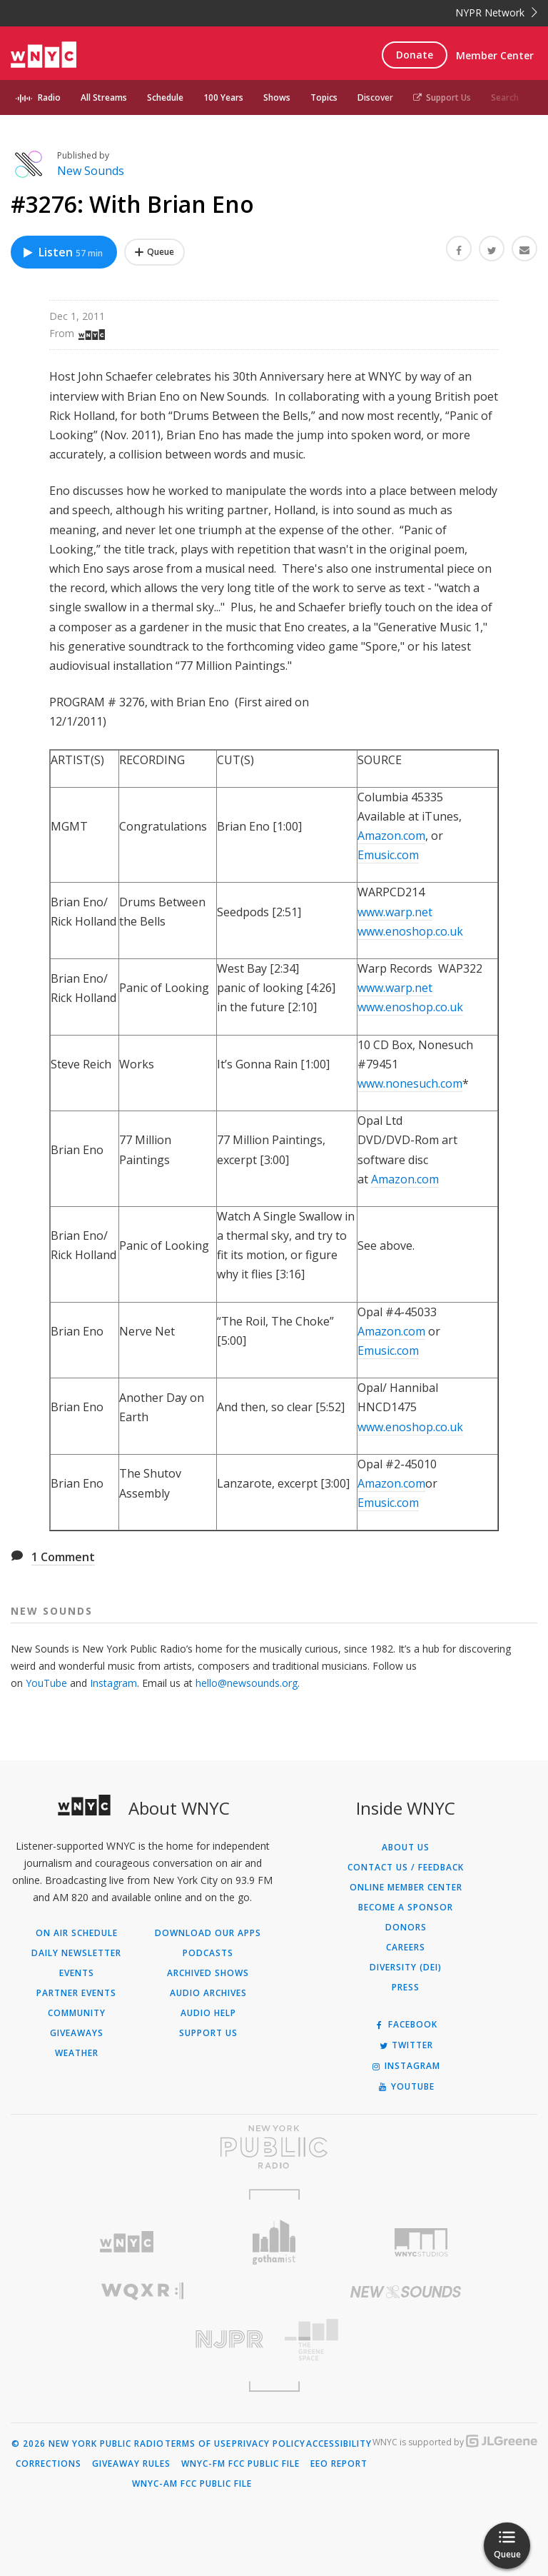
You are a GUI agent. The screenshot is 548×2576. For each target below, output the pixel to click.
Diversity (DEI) (406, 1967)
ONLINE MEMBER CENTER (406, 1887)
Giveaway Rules (131, 2464)
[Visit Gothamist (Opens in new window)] (274, 2242)
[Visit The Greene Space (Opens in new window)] (405, 2340)
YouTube (46, 1683)
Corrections (48, 2464)
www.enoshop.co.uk (410, 931)
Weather (76, 2053)
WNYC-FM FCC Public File (240, 2464)
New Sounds (90, 171)
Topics (324, 97)
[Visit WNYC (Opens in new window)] (127, 2242)
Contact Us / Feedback (405, 1867)
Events (76, 1973)
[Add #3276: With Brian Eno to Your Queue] (154, 252)
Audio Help (208, 2013)
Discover (375, 97)
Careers (405, 1947)
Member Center (495, 55)
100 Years (223, 97)
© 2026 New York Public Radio (87, 2444)
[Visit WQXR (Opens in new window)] (142, 2291)
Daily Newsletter (76, 1953)
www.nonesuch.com (409, 1083)
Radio (49, 97)
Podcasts (208, 1953)
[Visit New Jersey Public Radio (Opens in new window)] (142, 2339)
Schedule (165, 97)
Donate (414, 54)
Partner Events (76, 1993)
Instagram (113, 1683)
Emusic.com (388, 855)
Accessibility (339, 2444)
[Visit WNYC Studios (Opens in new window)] (421, 2242)
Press (406, 1987)
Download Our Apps (208, 1933)
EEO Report (338, 2464)
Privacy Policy (268, 2444)
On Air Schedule (77, 1933)
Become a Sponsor (405, 1907)
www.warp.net (394, 912)
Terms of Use (198, 2444)
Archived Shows (208, 1973)
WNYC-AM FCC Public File (192, 2484)
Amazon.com (391, 835)
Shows (276, 97)
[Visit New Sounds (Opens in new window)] (405, 2291)
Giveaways (76, 2033)
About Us (406, 1847)
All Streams (104, 97)
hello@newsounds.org (247, 1683)
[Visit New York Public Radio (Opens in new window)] (274, 2146)
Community (77, 2013)
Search (505, 97)
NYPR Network (496, 12)
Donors (406, 1927)
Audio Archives (208, 1993)
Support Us (442, 97)
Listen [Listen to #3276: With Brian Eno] (62, 252)
